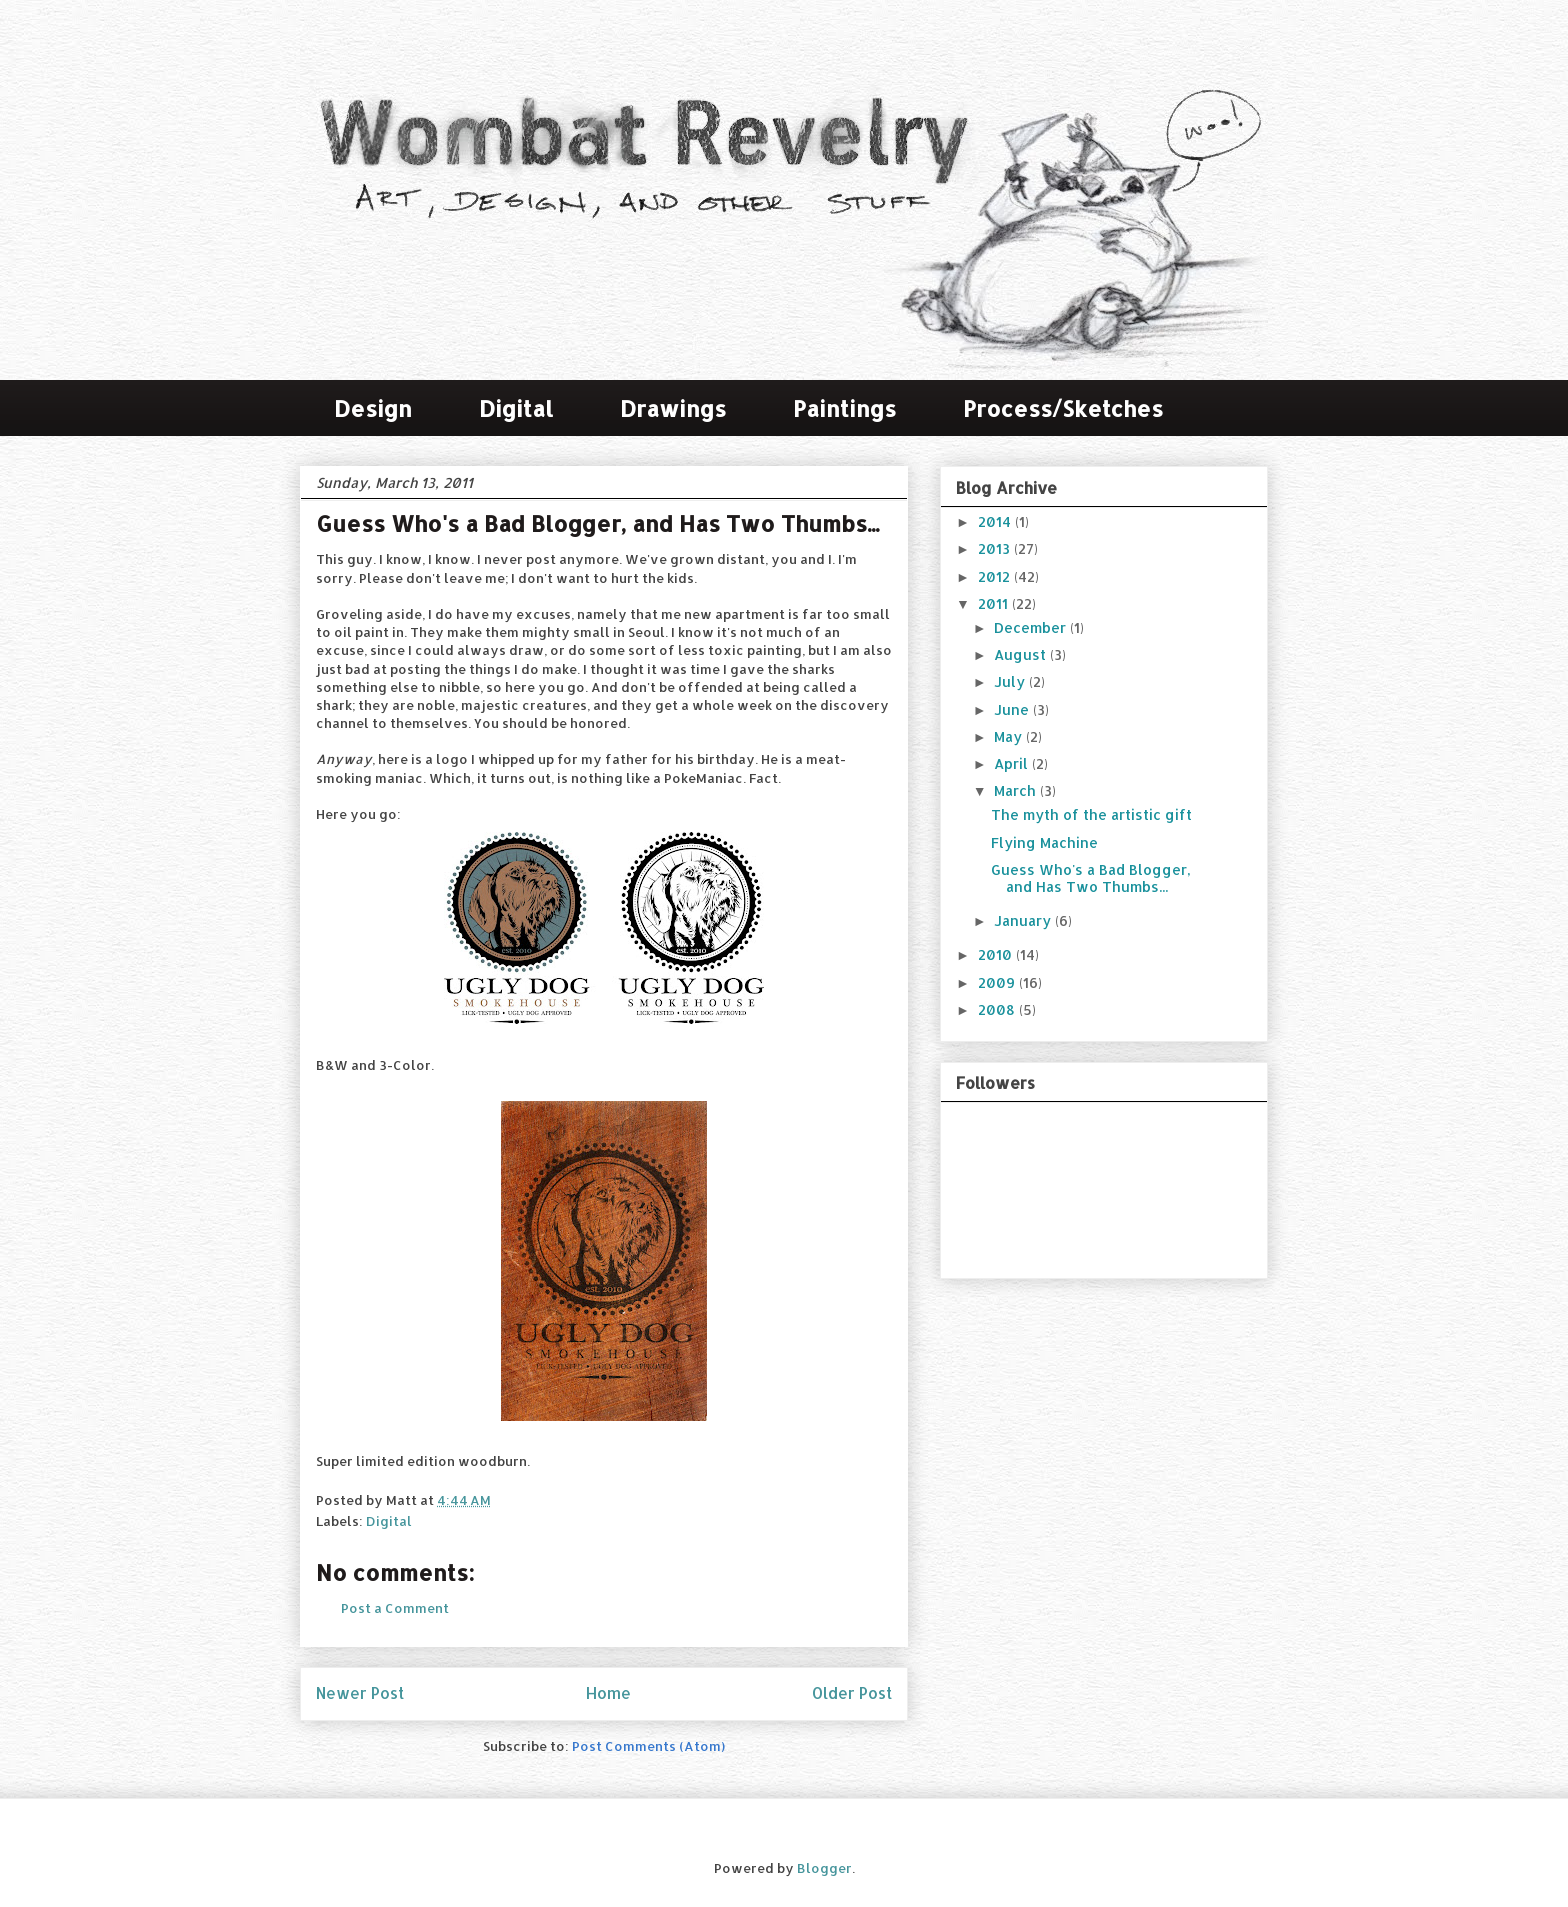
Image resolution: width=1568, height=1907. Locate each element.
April (1013, 763)
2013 (996, 548)
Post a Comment (395, 1608)
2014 (996, 521)
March (1017, 790)
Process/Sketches (1063, 408)
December (1032, 627)
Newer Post (360, 1693)
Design (373, 408)
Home (608, 1693)
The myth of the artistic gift (1091, 814)
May (1010, 736)
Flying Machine (1044, 842)
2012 (996, 576)
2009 (998, 982)
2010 (997, 954)
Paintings (844, 408)
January (1024, 920)
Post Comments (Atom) (648, 1746)
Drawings (673, 408)
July (1011, 681)
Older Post (852, 1693)
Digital (516, 408)
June (1013, 709)
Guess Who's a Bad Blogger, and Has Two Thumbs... (1091, 878)
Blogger (824, 1868)
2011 (995, 603)
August (1022, 654)
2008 (998, 1009)
